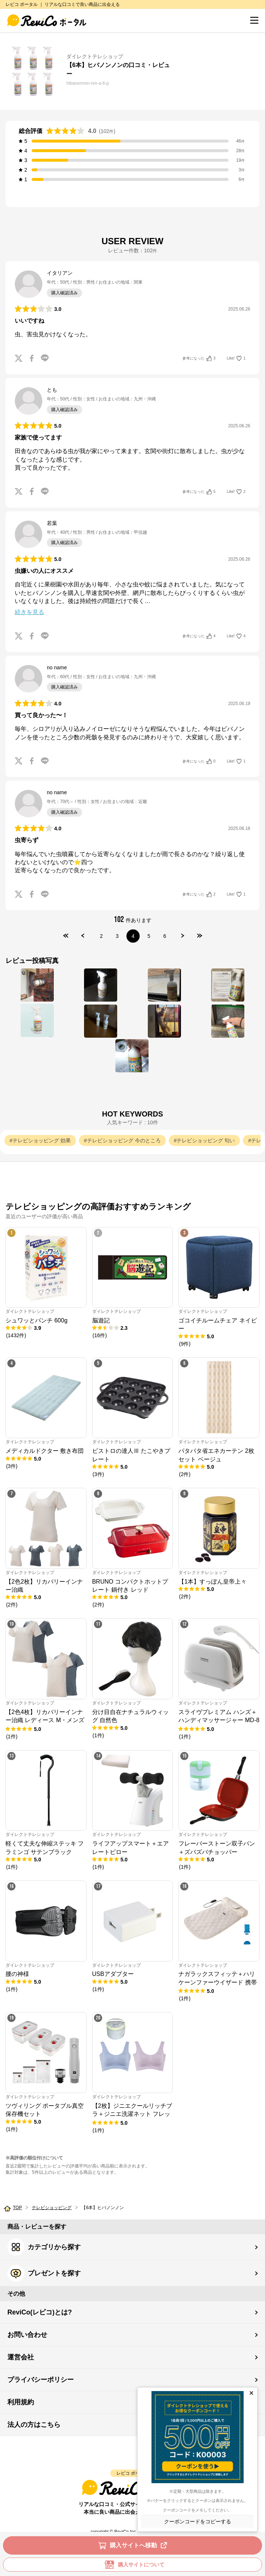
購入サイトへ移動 (134, 2545)
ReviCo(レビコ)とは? (39, 2312)
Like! (236, 358)
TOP (17, 2207)
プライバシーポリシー (40, 2379)
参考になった (198, 358)
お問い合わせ (27, 2334)
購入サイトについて (132, 2565)
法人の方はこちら (33, 2424)
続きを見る (29, 612)
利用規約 (20, 2402)
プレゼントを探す (44, 2273)
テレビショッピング (52, 2207)
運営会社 (20, 2357)
